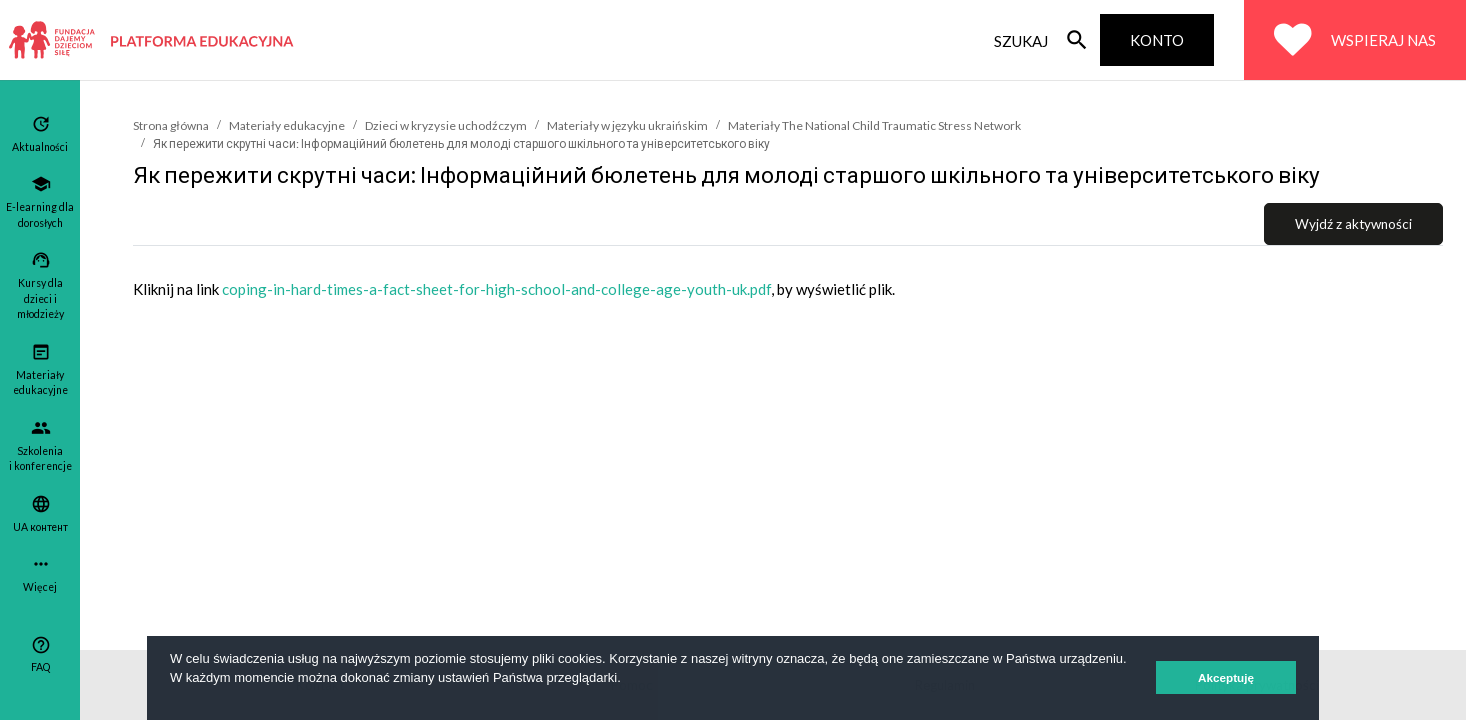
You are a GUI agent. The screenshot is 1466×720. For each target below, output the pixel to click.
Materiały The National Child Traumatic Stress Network (874, 125)
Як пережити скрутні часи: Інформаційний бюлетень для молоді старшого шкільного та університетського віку (461, 143)
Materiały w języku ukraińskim (627, 125)
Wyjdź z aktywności (1353, 224)
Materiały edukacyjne (287, 125)
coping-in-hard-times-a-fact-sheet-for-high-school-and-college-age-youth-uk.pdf (496, 289)
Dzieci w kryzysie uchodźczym (446, 125)
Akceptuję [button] (1226, 677)
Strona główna (171, 125)
